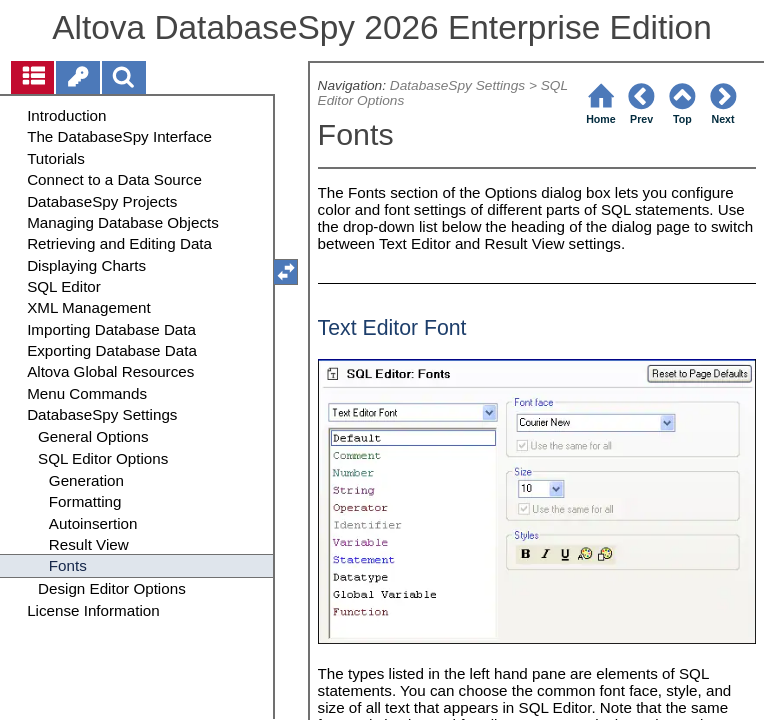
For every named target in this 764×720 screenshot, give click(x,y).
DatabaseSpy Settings (457, 85)
